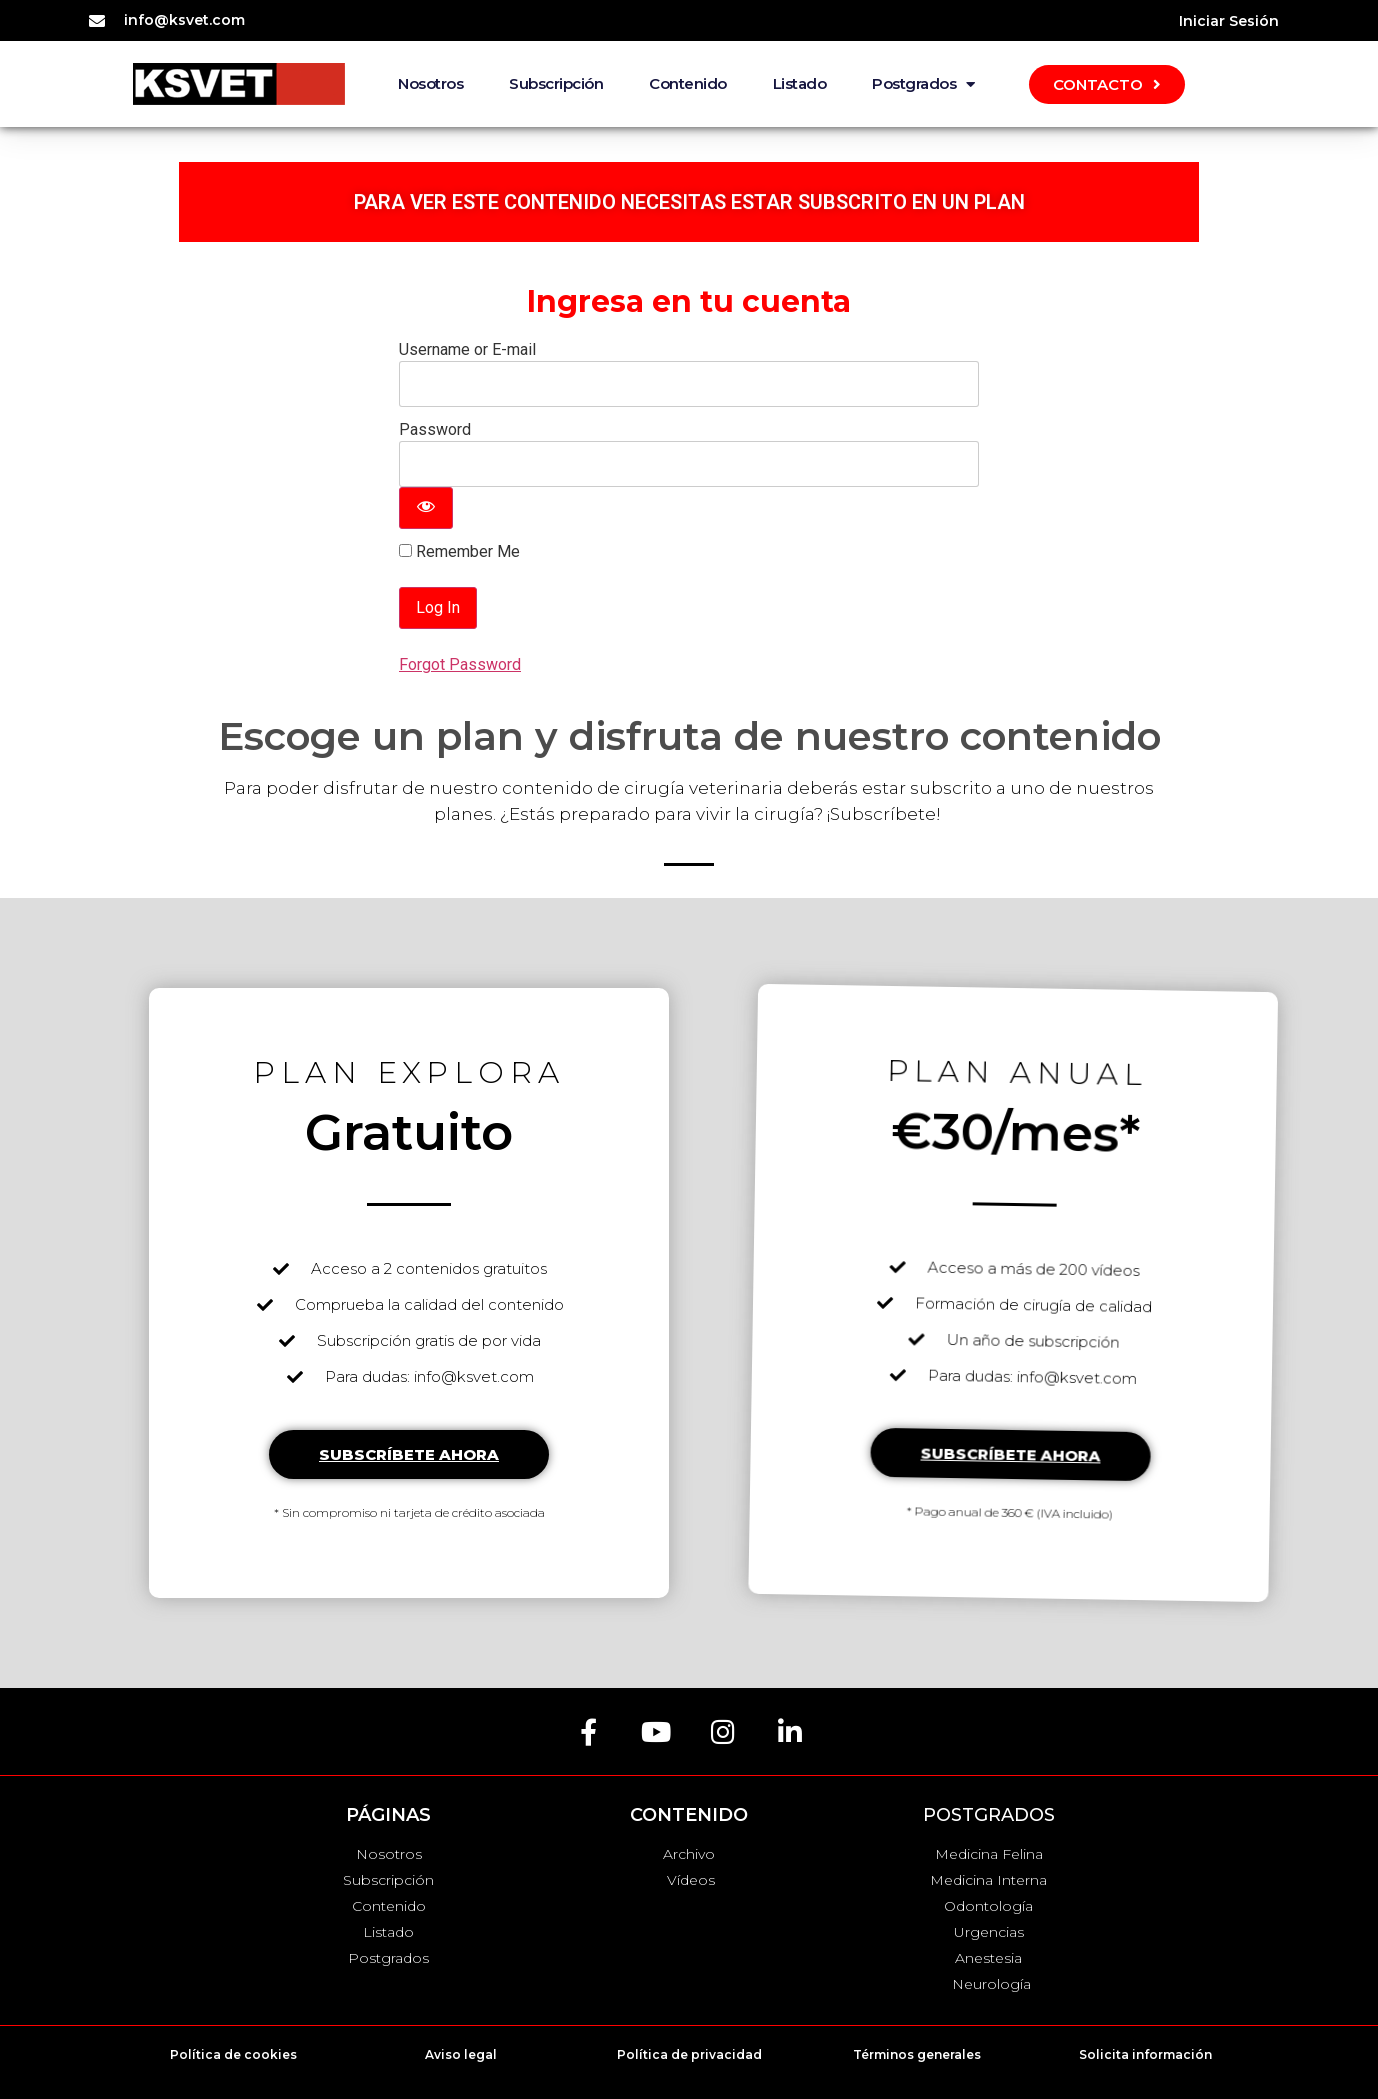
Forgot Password (460, 664)
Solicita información (1145, 2054)
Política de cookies (233, 2054)
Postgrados (923, 84)
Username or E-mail (467, 349)
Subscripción (556, 83)
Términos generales (917, 2054)
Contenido (688, 83)
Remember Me (459, 552)
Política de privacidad (689, 2054)
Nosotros (430, 83)
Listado (800, 83)
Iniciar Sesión (1229, 21)
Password (435, 429)
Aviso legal (461, 2054)
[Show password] (426, 508)
